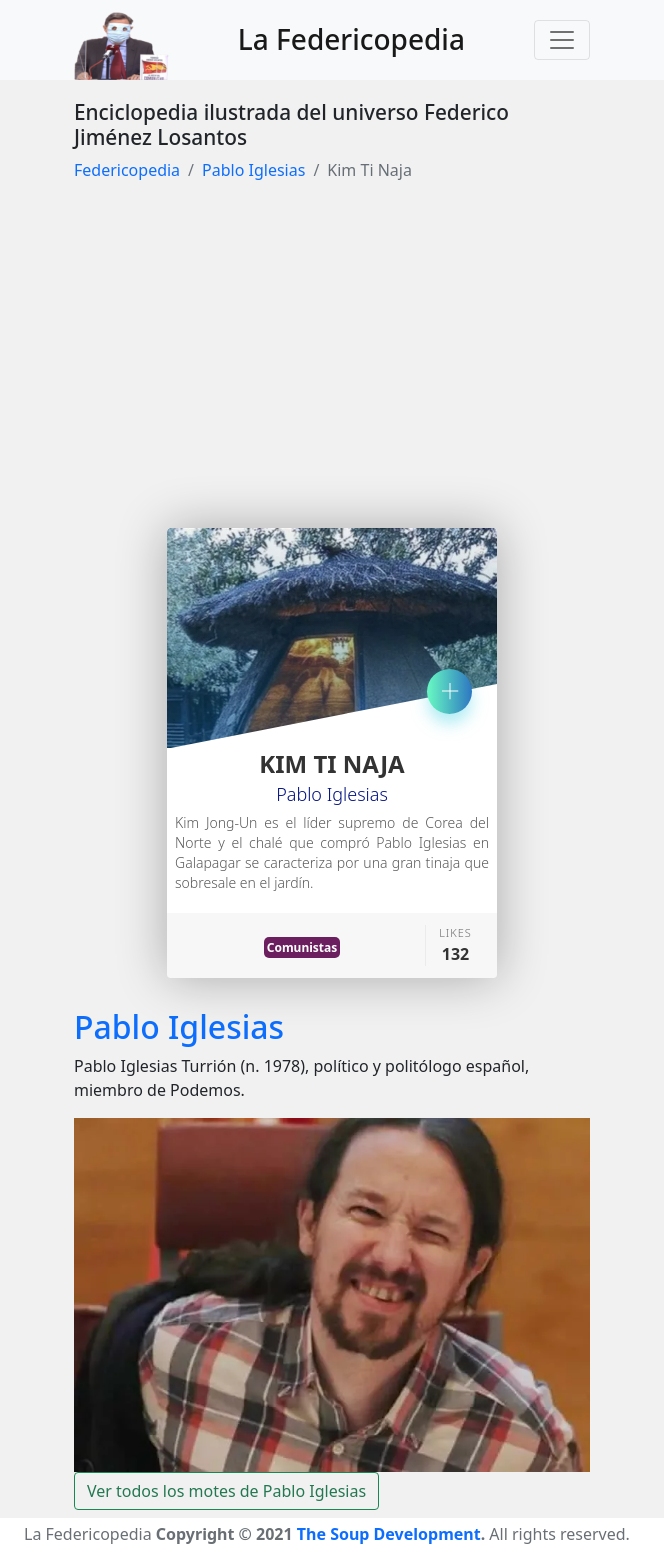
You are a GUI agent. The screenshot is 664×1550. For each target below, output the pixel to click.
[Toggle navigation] (562, 40)
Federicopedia (127, 170)
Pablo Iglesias (253, 170)
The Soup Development (389, 1534)
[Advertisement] (332, 348)
